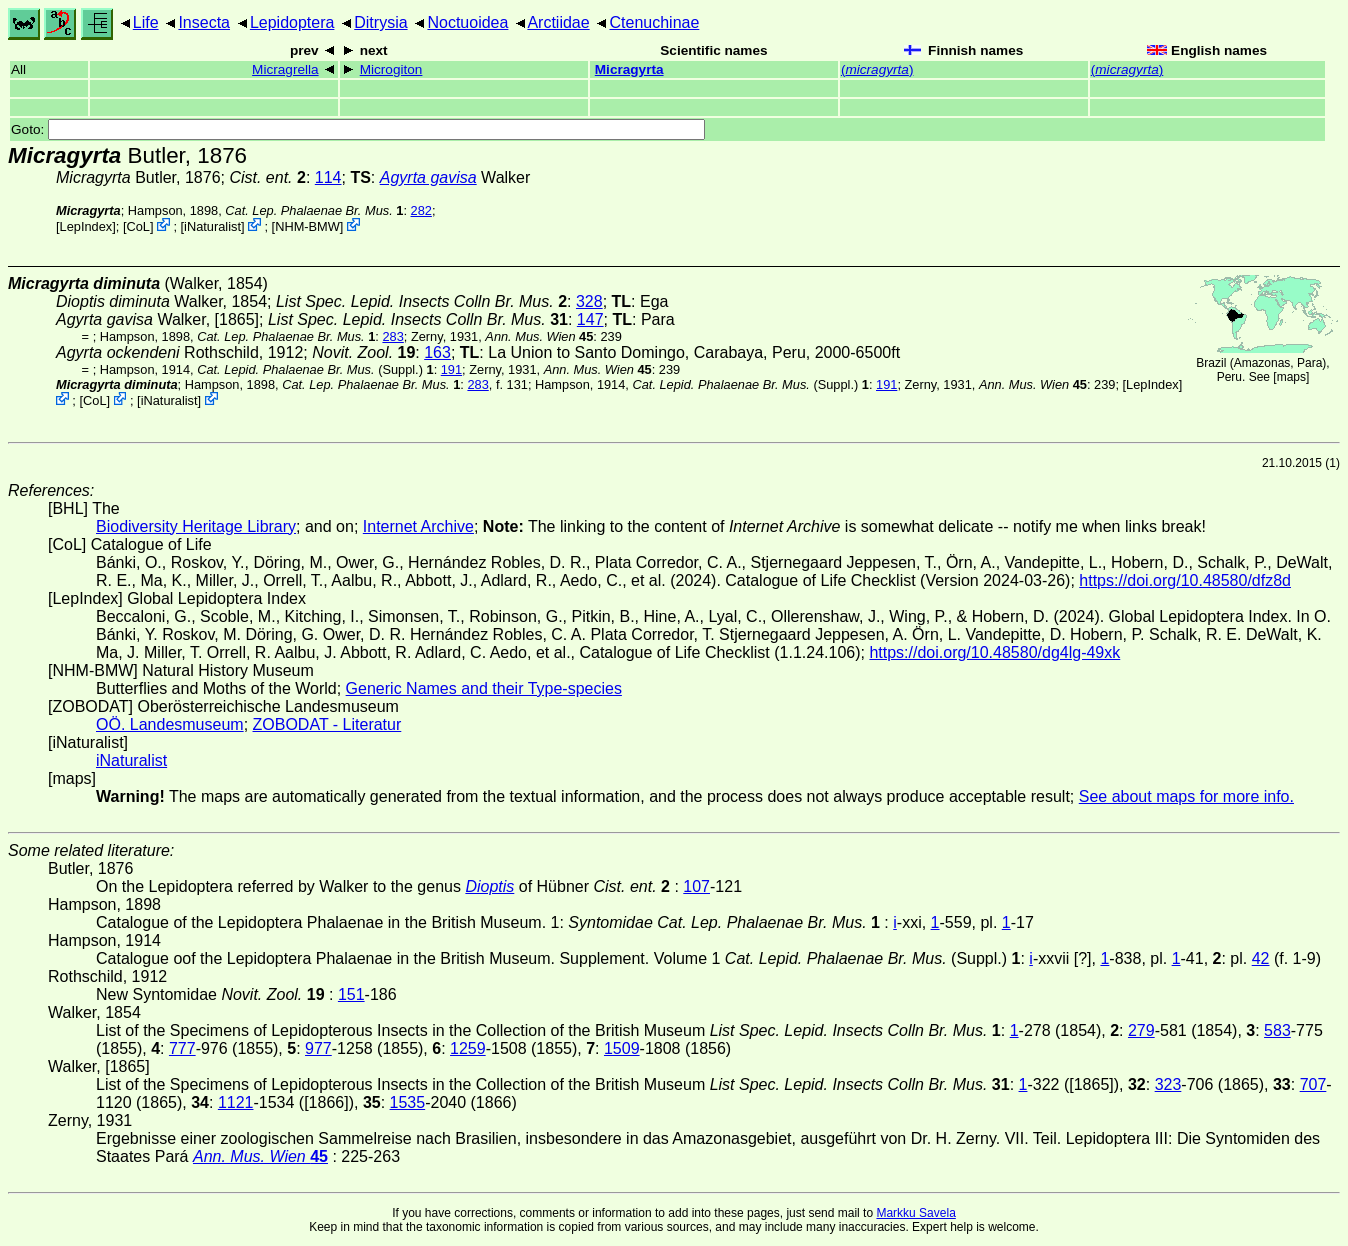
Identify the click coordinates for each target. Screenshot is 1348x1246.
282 (421, 210)
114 (328, 177)
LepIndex (86, 226)
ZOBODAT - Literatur (327, 724)
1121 (236, 1102)
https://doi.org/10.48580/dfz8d (1185, 580)
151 (351, 994)
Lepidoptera (292, 22)
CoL (137, 226)
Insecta (204, 22)
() (877, 69)
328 (589, 301)
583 (1277, 1030)
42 (1261, 958)
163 (437, 352)
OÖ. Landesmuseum (170, 724)
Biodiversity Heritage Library (196, 526)
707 (1313, 1084)
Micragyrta (629, 69)
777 (182, 1048)
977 (318, 1048)
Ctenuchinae (655, 22)
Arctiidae (558, 22)
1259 (468, 1048)
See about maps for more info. (1186, 796)
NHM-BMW (307, 226)
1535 (408, 1102)
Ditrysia (380, 22)
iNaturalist (212, 226)
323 (1168, 1084)
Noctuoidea (467, 22)
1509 (622, 1048)
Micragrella (285, 69)
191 (451, 369)
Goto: (358, 129)
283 (392, 336)
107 (696, 886)
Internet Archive (418, 526)
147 (590, 319)
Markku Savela (915, 1213)
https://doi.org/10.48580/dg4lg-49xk (994, 652)
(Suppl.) (310, 369)
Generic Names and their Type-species (484, 688)
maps (1291, 377)
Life (146, 22)
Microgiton (391, 69)
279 (1141, 1030)
